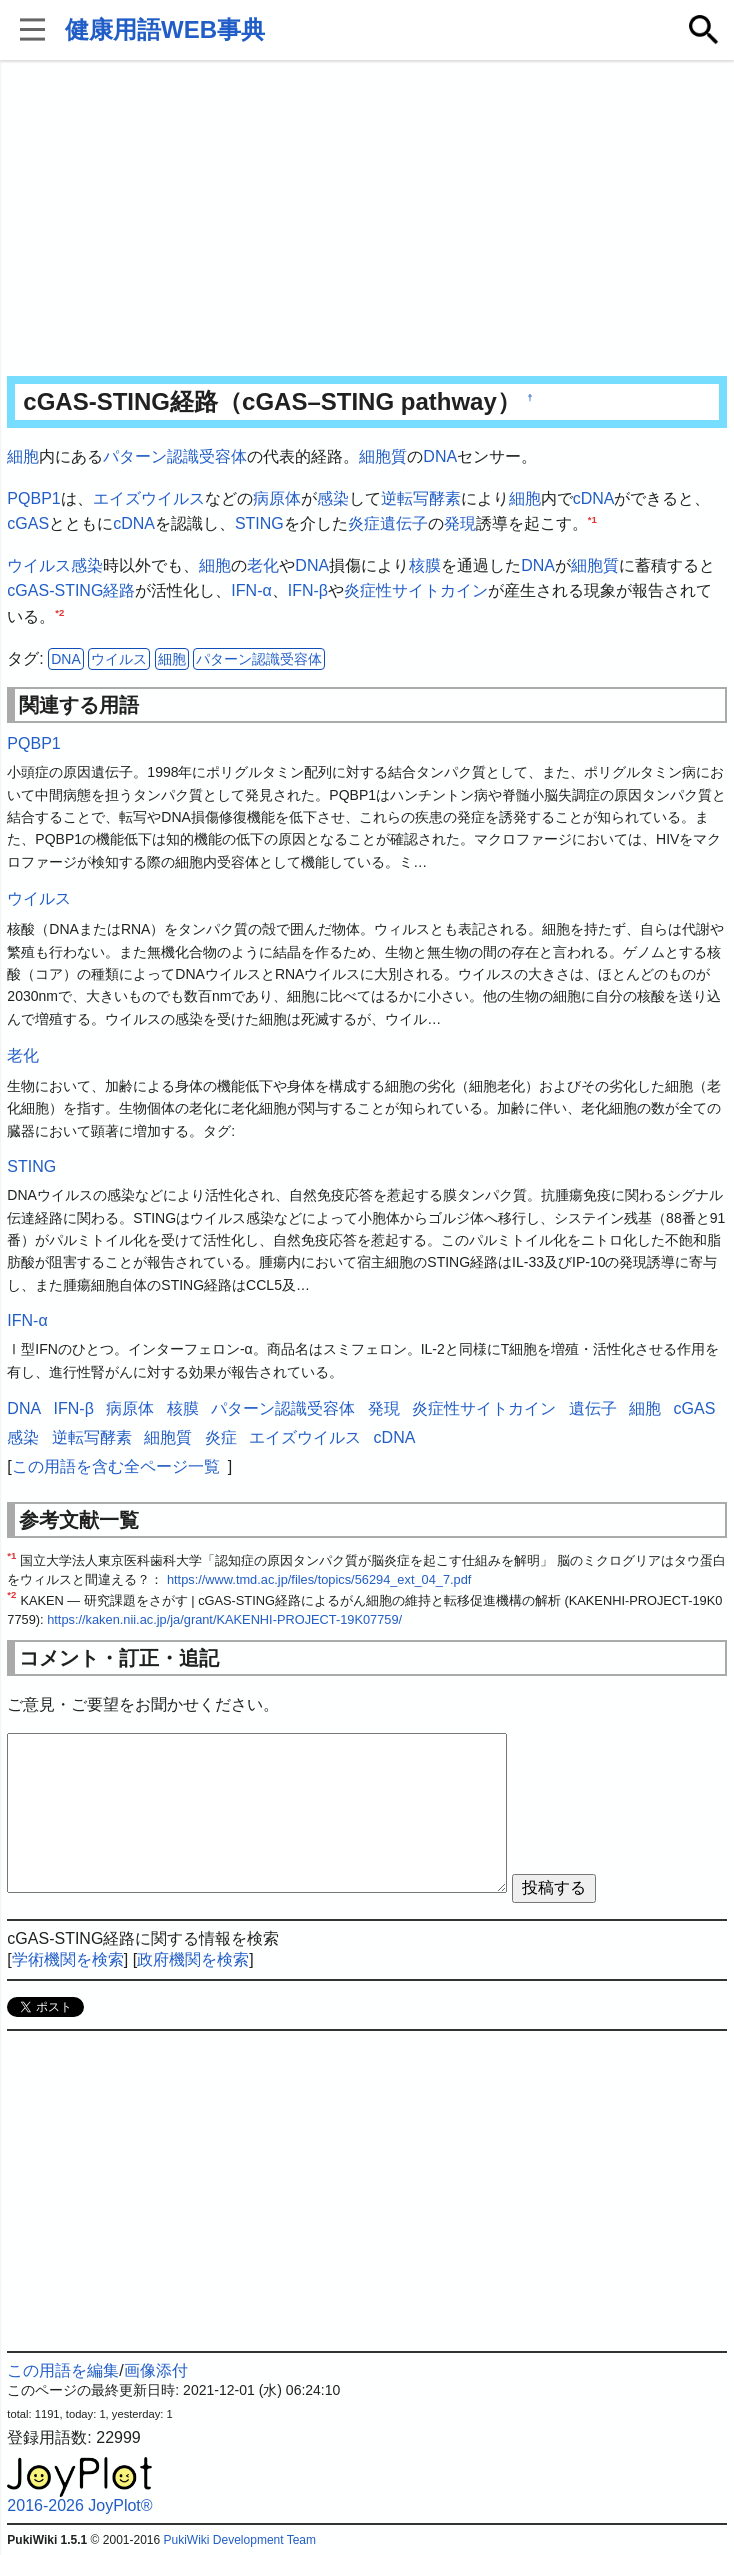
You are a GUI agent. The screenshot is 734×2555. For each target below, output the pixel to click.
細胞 (23, 456)
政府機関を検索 (193, 1959)
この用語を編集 (63, 2370)
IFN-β (308, 590)
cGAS (28, 523)
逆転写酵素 (421, 498)
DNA (440, 456)
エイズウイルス (149, 498)
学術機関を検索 (68, 1959)
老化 (263, 565)
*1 (592, 519)
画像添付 (156, 2370)
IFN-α (251, 590)
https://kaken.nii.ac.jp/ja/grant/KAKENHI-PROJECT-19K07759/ (224, 1619)
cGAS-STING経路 (71, 590)
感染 (333, 498)
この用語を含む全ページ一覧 (116, 1466)
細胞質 (383, 456)
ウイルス (39, 565)
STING (259, 523)
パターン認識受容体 (175, 456)
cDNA (594, 498)
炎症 (364, 523)
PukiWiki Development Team (240, 2540)
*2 (59, 612)
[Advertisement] (367, 220)
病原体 (277, 498)
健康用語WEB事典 (165, 29)
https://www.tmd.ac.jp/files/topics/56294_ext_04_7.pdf (319, 1579)
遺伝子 (404, 523)
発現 (460, 523)
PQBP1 (33, 498)
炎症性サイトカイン (416, 590)
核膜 (425, 565)
